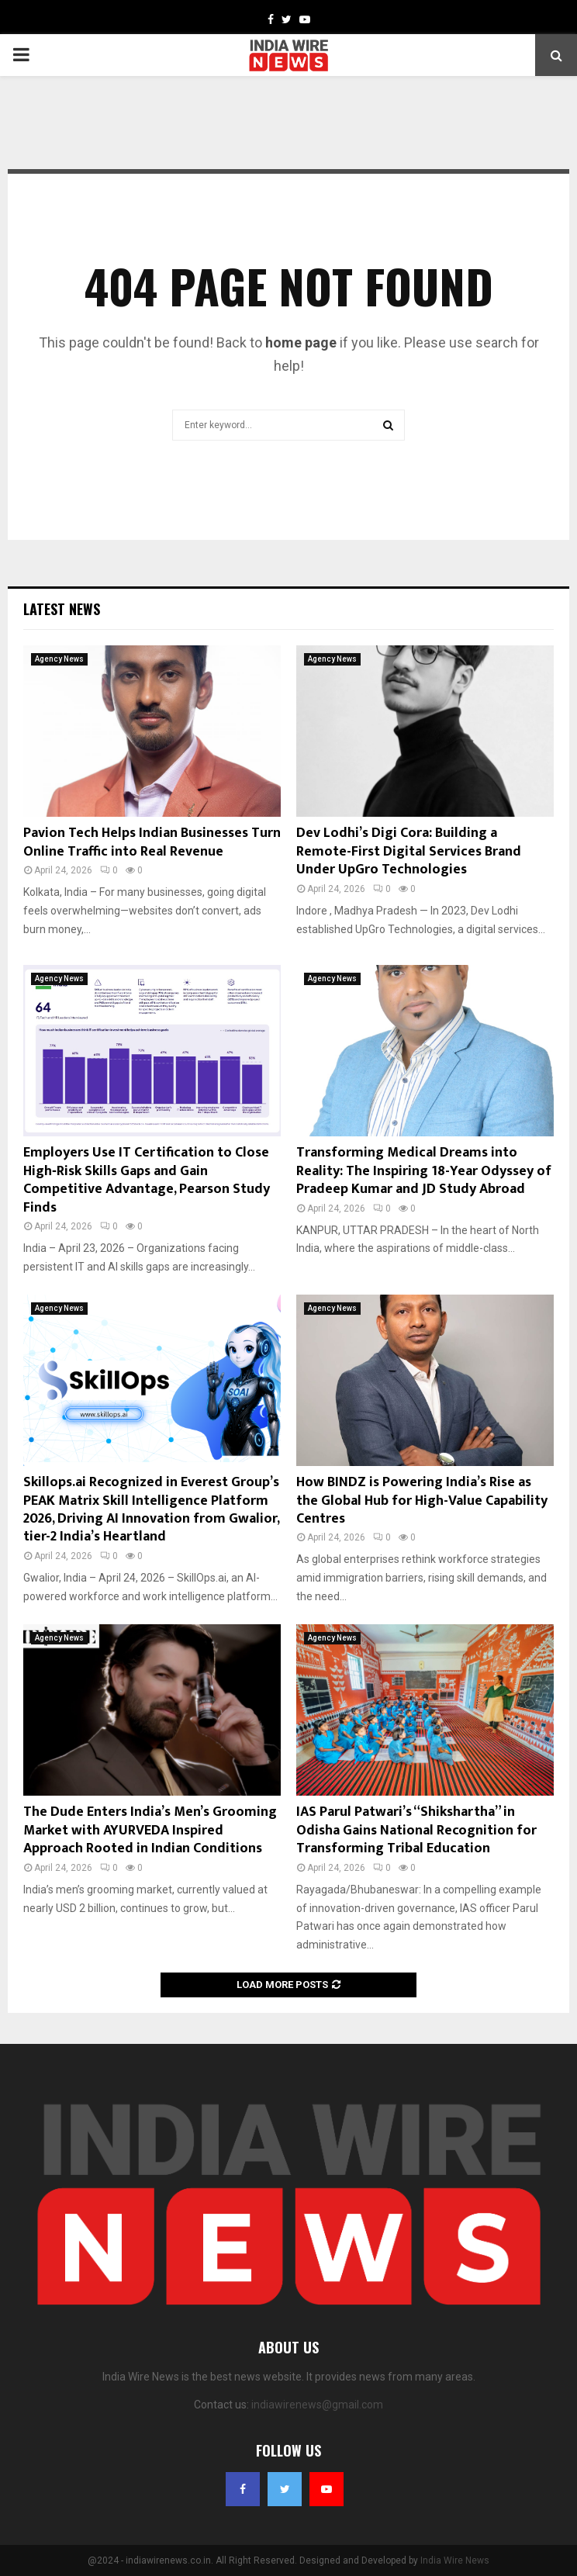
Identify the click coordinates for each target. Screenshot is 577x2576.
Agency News (59, 659)
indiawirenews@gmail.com (317, 2404)
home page (301, 342)
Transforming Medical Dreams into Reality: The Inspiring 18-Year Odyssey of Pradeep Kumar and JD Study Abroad (423, 1171)
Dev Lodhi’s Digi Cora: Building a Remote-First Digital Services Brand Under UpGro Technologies (408, 851)
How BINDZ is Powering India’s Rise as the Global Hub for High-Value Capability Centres (422, 1500)
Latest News (61, 609)
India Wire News (454, 2560)
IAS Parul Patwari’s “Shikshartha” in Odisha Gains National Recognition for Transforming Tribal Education (416, 1830)
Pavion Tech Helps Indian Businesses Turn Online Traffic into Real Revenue (152, 842)
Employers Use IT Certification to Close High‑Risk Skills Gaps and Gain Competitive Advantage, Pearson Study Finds (146, 1180)
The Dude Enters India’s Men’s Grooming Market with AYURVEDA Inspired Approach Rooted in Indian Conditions (150, 1830)
